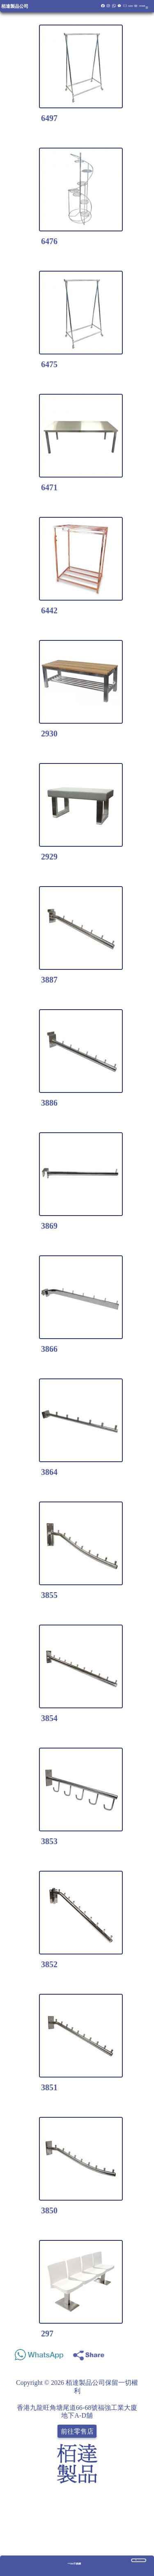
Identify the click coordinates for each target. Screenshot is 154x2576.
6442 (49, 610)
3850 (49, 2210)
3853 (49, 1841)
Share (140, 2352)
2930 (49, 733)
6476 (49, 241)
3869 (49, 1225)
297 (47, 2333)
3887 (49, 979)
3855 (49, 1595)
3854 (49, 1718)
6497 (49, 118)
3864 (49, 1472)
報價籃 (130, 6)
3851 (49, 2087)
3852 (49, 1964)
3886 (49, 1102)
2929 (49, 856)
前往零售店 (77, 2431)
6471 (49, 487)
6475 (49, 364)
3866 (49, 1348)
